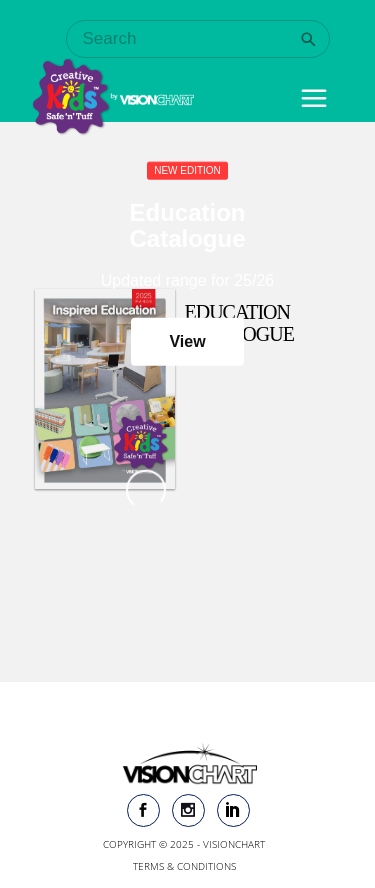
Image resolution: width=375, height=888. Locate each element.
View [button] (187, 341)
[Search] (308, 39)
